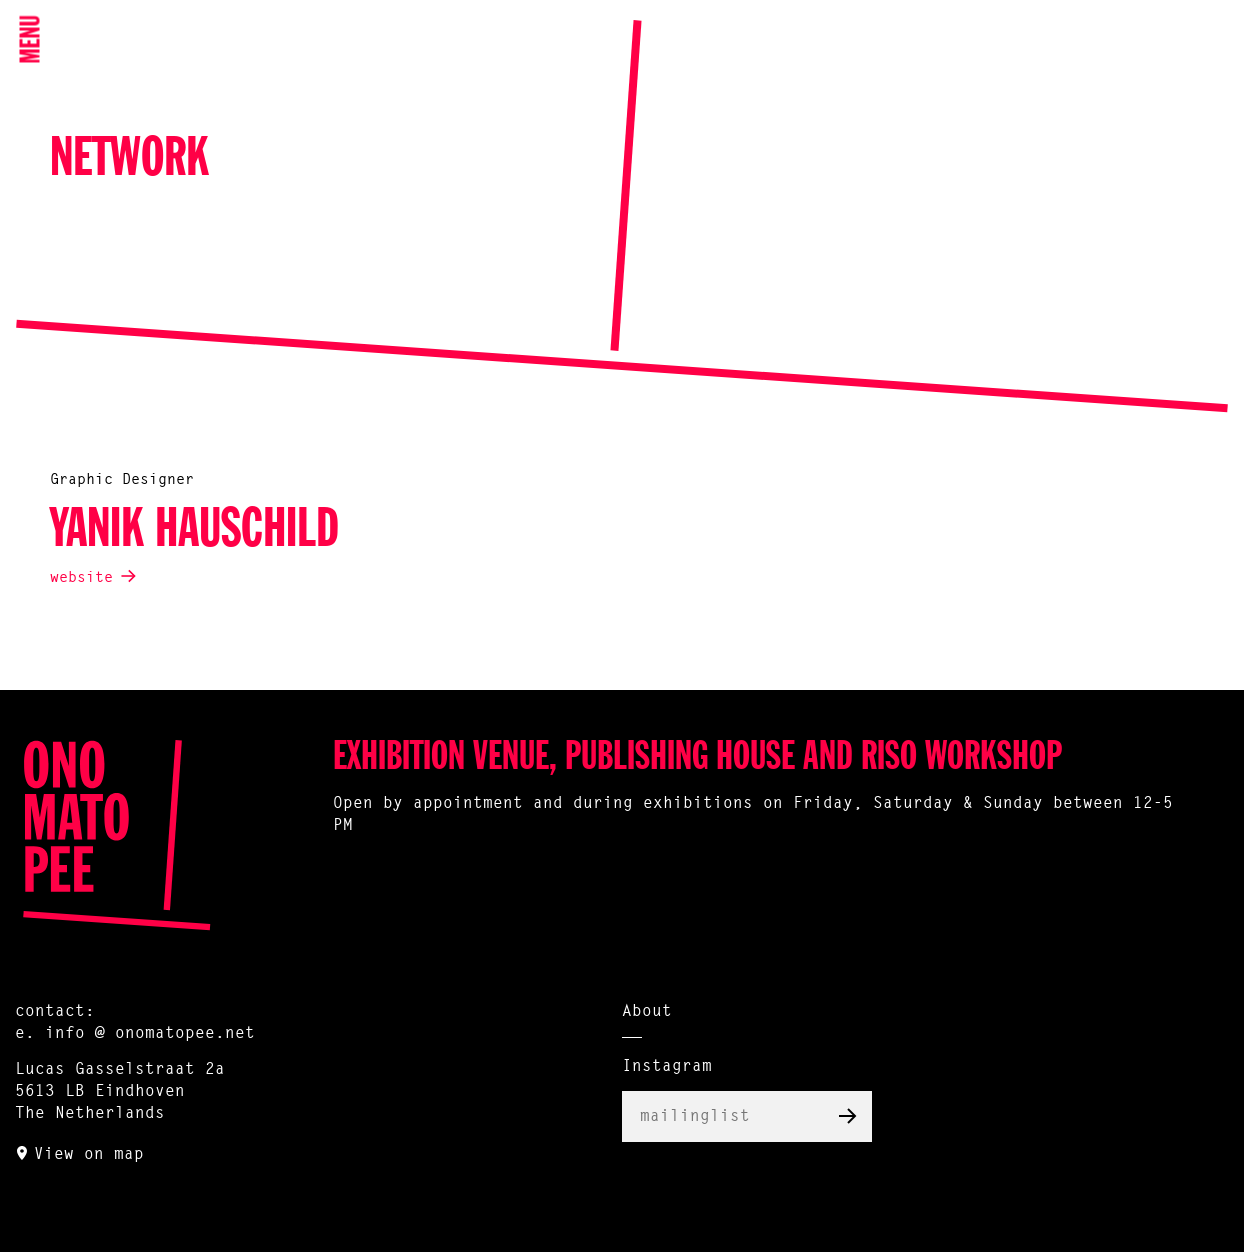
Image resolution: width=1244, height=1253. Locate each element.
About (647, 1012)
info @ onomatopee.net (150, 1034)
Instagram (667, 1067)
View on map (89, 1155)
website (81, 578)
